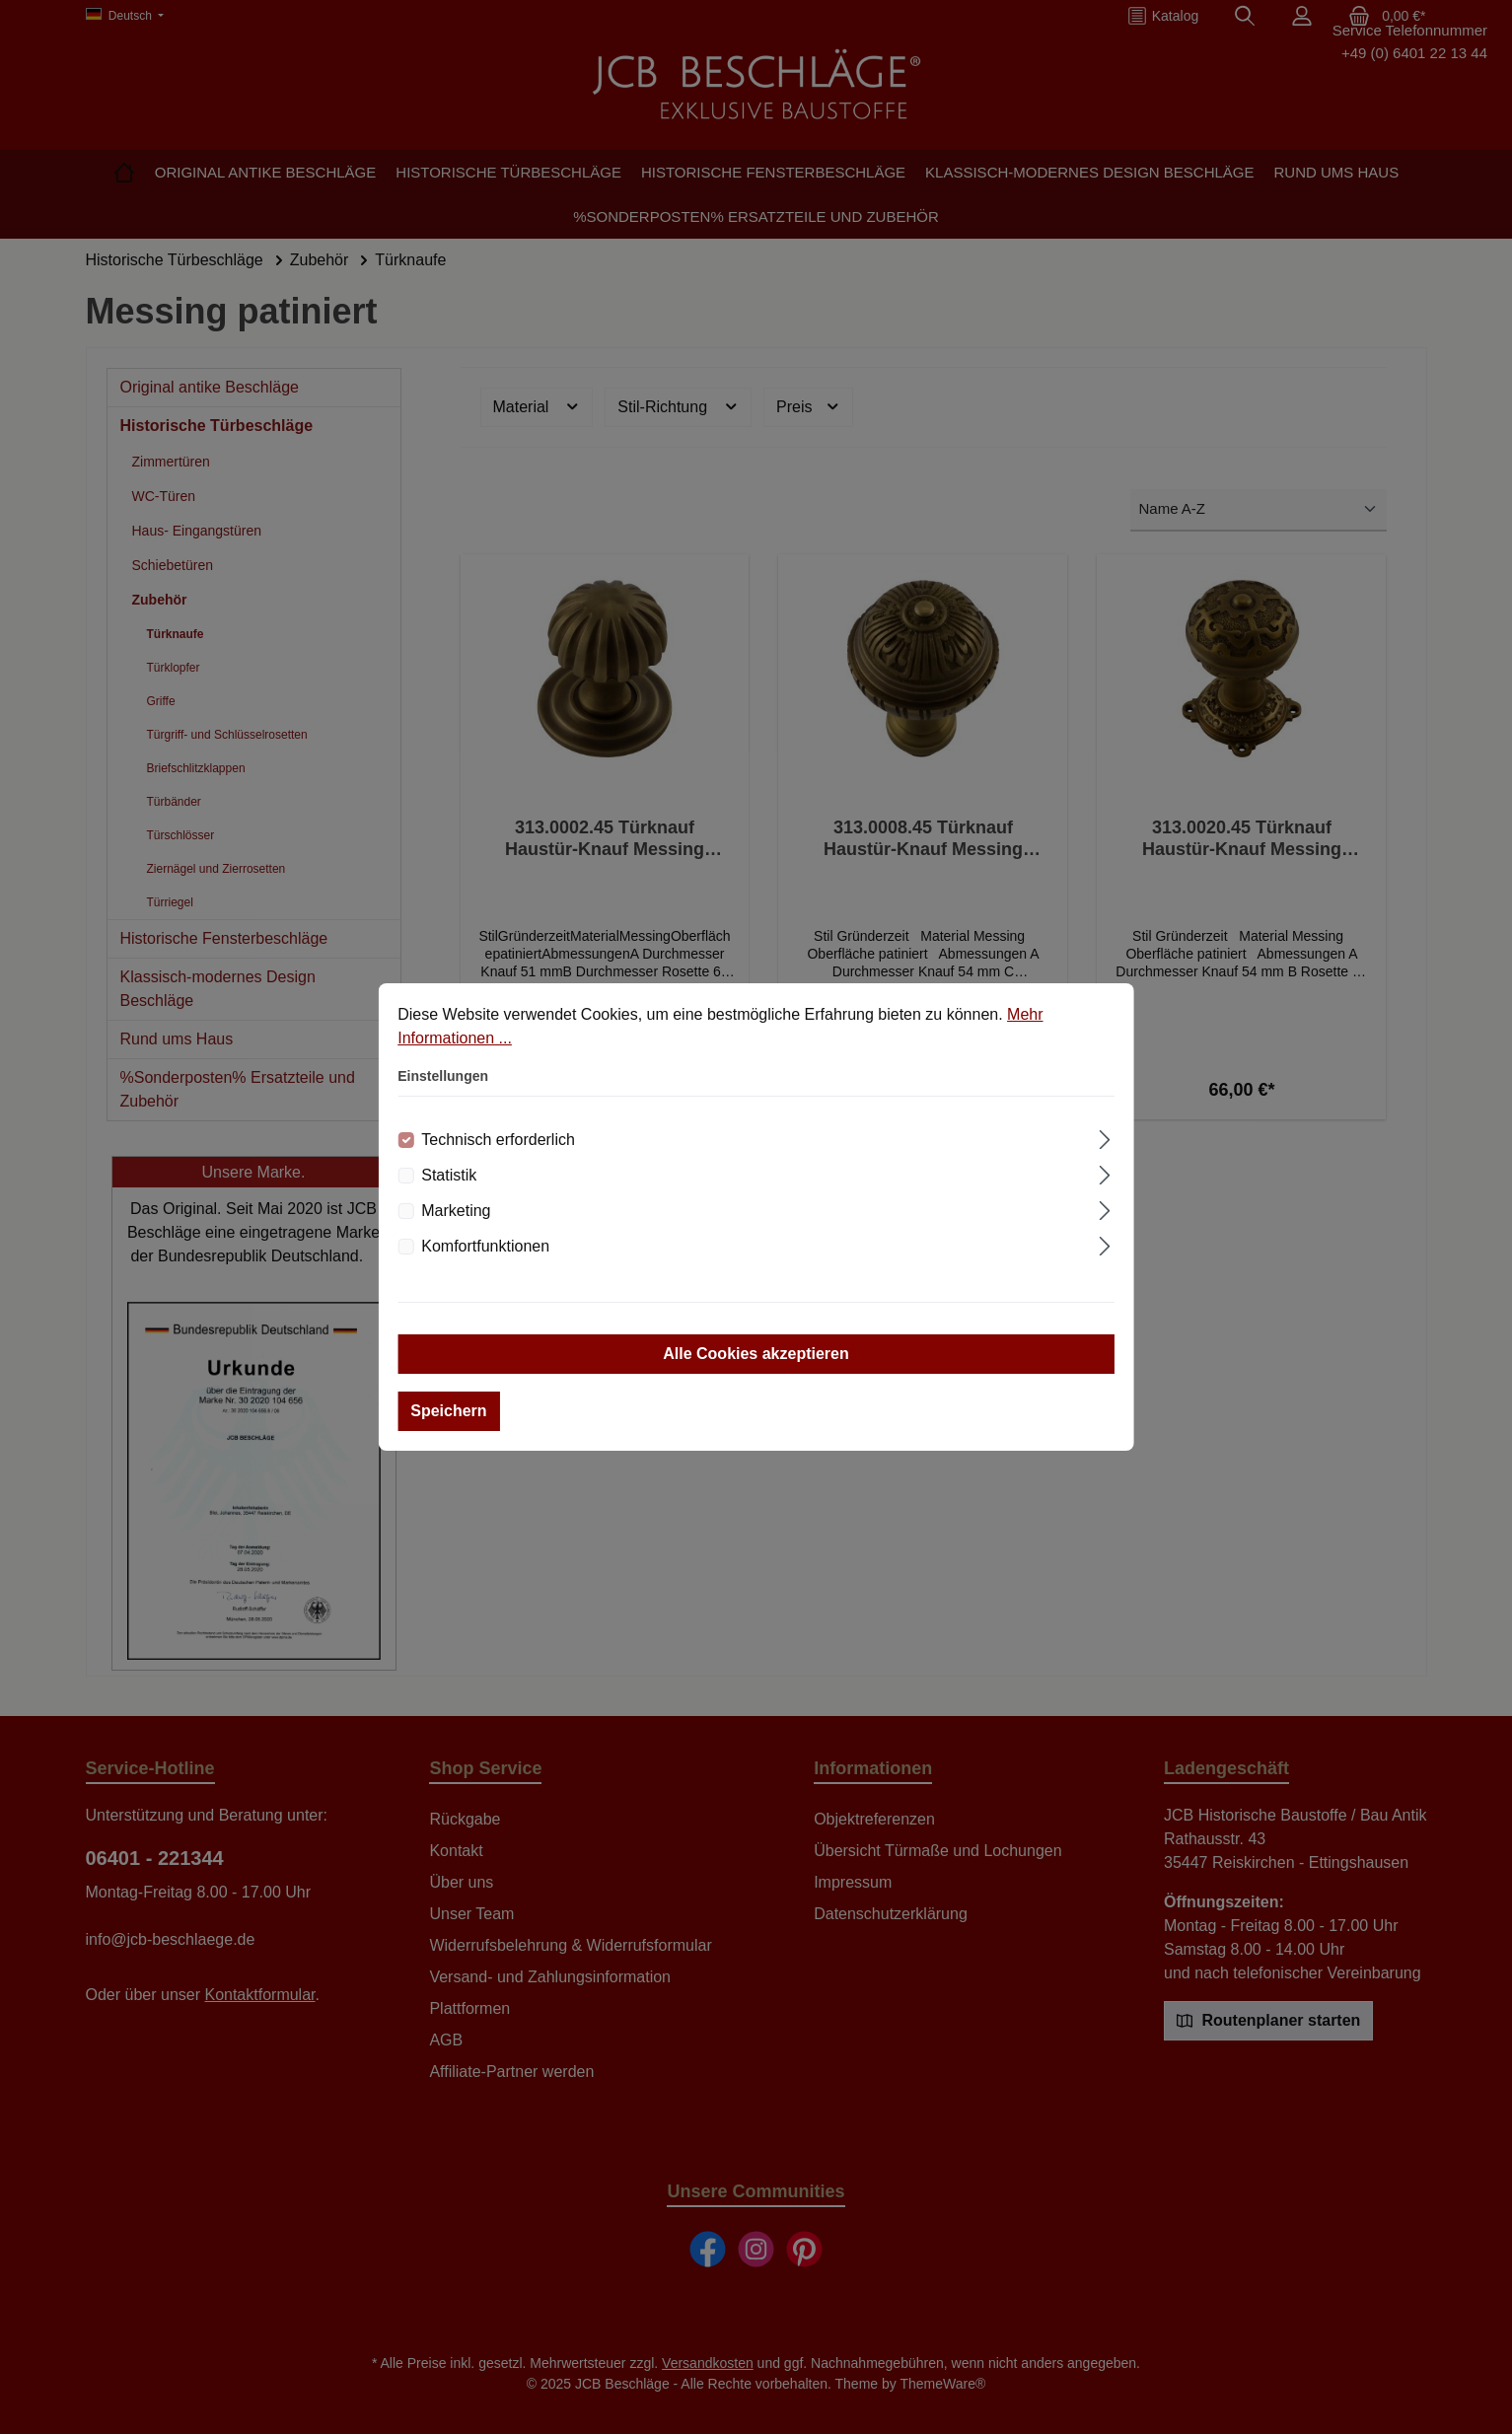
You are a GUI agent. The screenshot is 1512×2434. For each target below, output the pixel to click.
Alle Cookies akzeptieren (756, 1353)
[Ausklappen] (1105, 1137)
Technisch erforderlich (498, 1139)
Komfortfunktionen (485, 1246)
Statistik (448, 1175)
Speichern (448, 1410)
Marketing (455, 1210)
